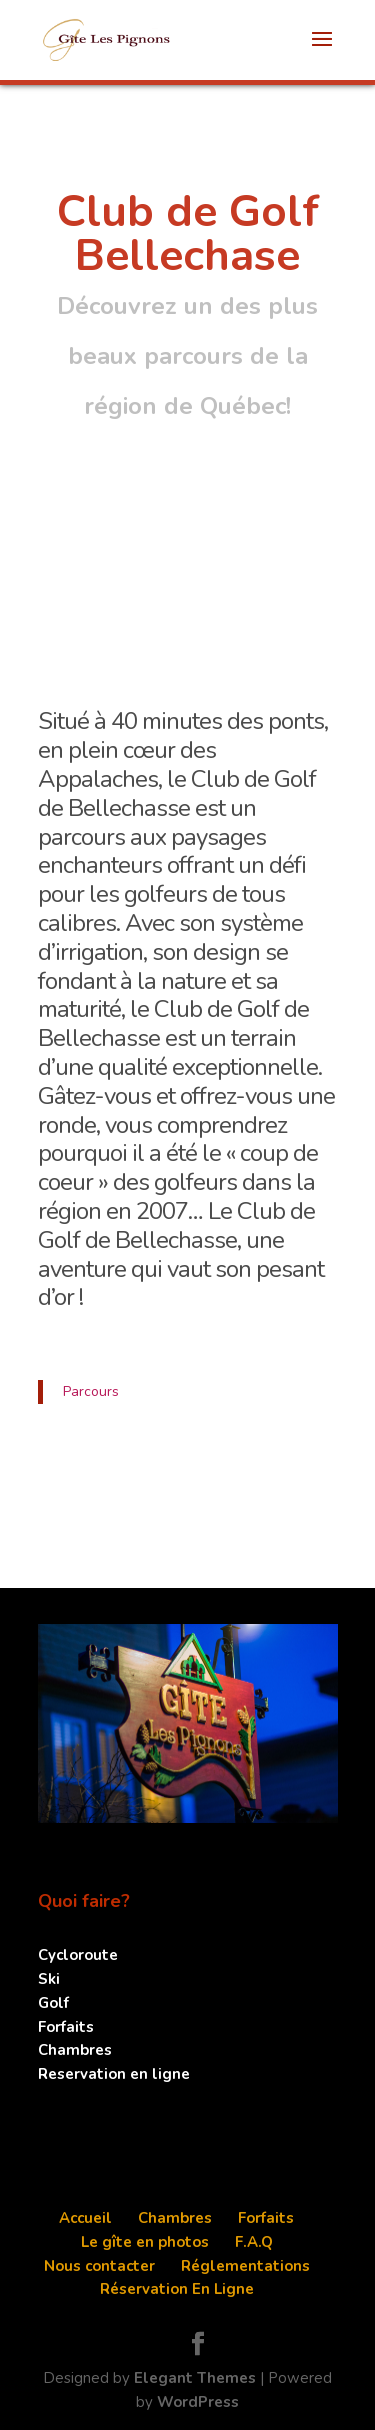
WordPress (198, 2402)
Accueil (85, 2218)
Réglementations (245, 2266)
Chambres (75, 2050)
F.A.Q (254, 2242)
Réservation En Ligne (177, 2289)
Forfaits (66, 2027)
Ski (49, 1979)
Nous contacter (99, 2266)
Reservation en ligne (114, 2074)
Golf (53, 2003)
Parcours (91, 1391)
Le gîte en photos (145, 2242)
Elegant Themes (195, 2378)
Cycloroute (78, 1955)
